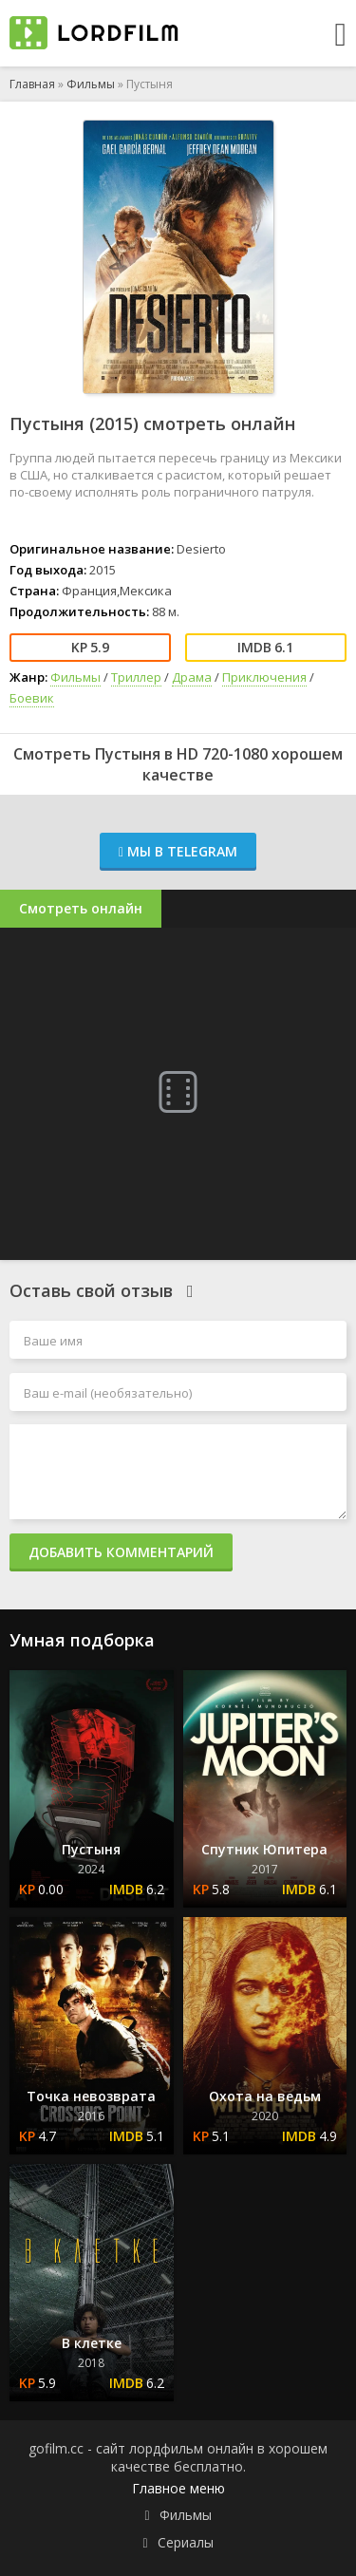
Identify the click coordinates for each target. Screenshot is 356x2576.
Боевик (31, 697)
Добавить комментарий (121, 1552)
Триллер (136, 677)
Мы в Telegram (178, 851)
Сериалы (186, 2542)
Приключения (264, 677)
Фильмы (90, 84)
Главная (32, 84)
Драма (192, 677)
